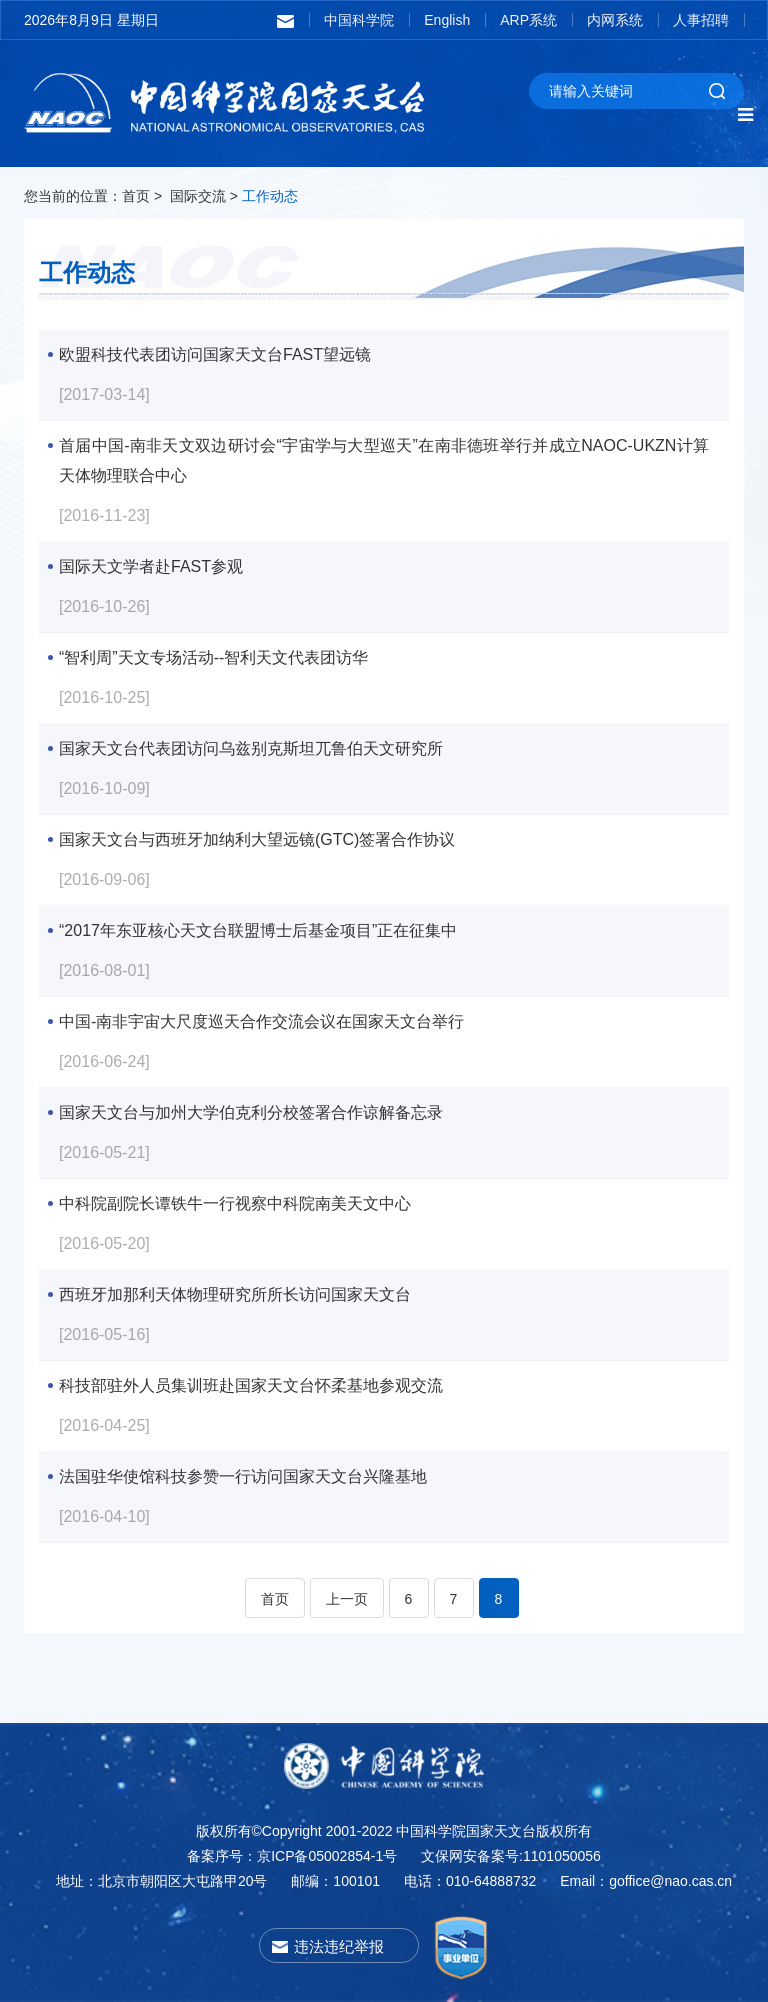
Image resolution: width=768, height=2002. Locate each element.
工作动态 (270, 196)
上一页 (347, 1599)
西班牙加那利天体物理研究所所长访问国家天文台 (235, 1294)
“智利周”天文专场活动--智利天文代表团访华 (213, 657)
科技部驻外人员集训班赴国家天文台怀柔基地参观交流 (251, 1385)
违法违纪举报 (339, 1946)
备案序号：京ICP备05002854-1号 (292, 1856)
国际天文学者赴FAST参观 (151, 566)
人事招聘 (701, 20)
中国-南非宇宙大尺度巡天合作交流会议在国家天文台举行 (261, 1021)
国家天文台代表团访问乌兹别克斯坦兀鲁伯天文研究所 (251, 748)
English (447, 20)
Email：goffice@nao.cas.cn (646, 1881)
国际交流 (198, 196)
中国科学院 (359, 20)
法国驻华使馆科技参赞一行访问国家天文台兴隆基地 (243, 1476)
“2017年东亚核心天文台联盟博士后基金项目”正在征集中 (258, 930)
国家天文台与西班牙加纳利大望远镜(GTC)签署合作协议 (257, 839)
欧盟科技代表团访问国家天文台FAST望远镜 (215, 354)
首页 (136, 196)
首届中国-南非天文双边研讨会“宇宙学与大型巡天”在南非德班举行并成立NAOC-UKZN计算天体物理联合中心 (384, 449)
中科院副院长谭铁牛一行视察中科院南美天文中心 (235, 1203)
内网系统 (615, 20)
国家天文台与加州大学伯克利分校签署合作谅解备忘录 (251, 1112)
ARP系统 (528, 20)
